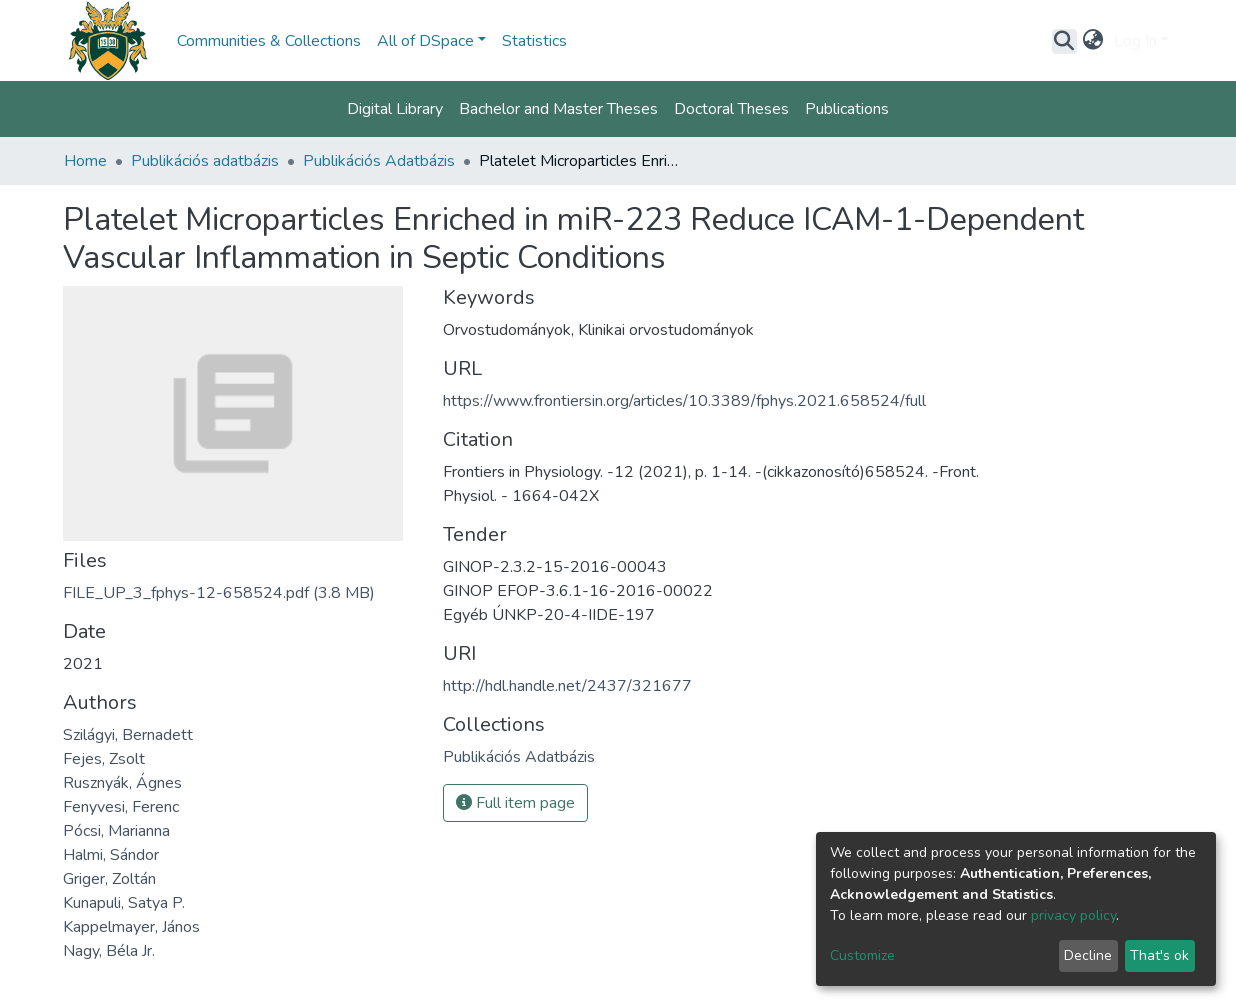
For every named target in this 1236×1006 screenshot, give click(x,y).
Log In (1135, 41)
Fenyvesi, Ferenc (121, 807)
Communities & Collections (269, 41)
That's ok (1159, 955)
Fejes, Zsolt (104, 759)
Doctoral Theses (731, 109)
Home (85, 161)
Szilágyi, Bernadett (128, 735)
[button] (1093, 41)
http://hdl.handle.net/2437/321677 (567, 686)
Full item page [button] (515, 803)
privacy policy (1073, 915)
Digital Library (395, 109)
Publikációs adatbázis (205, 161)
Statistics (534, 41)
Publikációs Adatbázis (379, 161)
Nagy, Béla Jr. (109, 951)
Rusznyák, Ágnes (122, 783)
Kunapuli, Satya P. (124, 903)
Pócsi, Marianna (116, 831)
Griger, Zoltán (109, 879)
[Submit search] (1064, 41)
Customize (862, 955)
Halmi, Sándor (111, 855)
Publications (847, 109)
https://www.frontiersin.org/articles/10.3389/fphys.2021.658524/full (684, 401)
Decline (1088, 955)
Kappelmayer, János (131, 927)
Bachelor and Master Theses (558, 109)
